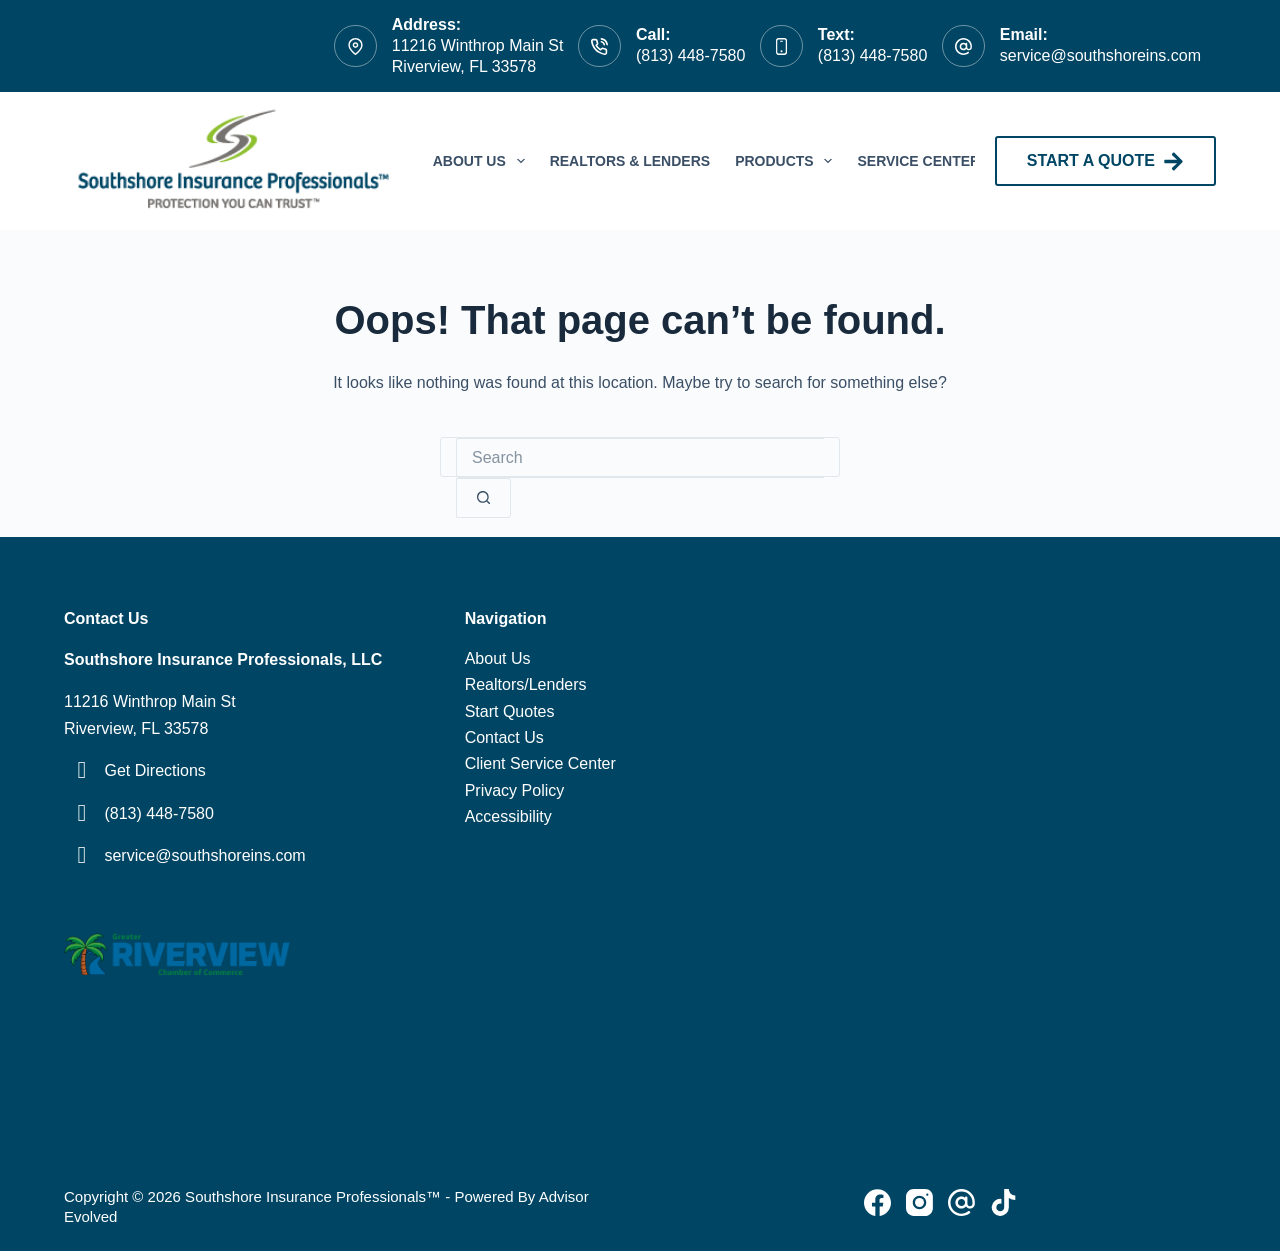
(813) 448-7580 (690, 55)
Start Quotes (510, 711)
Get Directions (154, 770)
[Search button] (483, 498)
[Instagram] (919, 1202)
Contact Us (504, 737)
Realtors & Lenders (630, 161)
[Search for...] (640, 458)
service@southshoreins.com (1100, 55)
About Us (483, 161)
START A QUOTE (1105, 161)
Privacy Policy (515, 790)
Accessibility (508, 816)
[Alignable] (1003, 1202)
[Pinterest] (961, 1202)
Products (787, 161)
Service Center (918, 161)
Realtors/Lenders (526, 684)
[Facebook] (877, 1202)
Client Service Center (540, 763)
